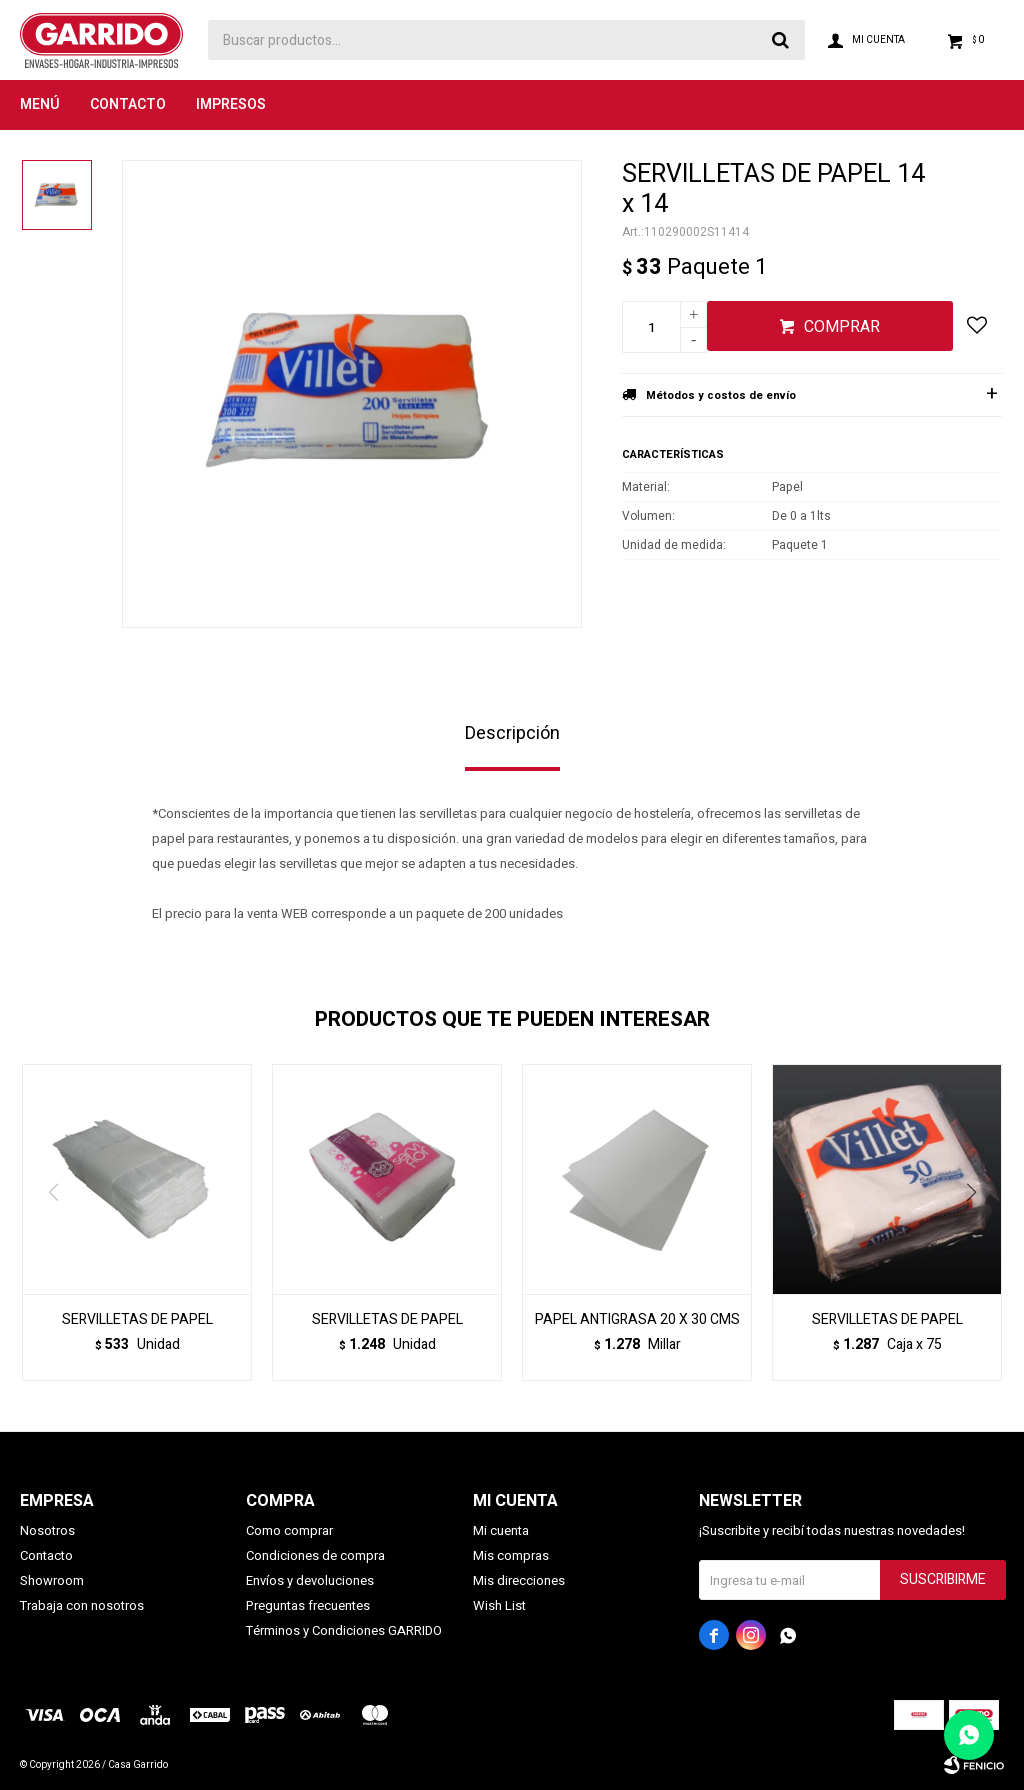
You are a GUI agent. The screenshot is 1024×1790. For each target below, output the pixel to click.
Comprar (842, 327)
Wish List (499, 1605)
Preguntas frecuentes (308, 1605)
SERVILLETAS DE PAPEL (137, 1320)
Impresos (231, 104)
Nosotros (47, 1530)
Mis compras (511, 1555)
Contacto (128, 104)
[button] (978, 1233)
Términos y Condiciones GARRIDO (344, 1630)
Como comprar (289, 1530)
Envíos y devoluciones (310, 1580)
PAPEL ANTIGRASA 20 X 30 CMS (637, 1320)
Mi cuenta (501, 1530)
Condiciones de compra (315, 1555)
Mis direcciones (519, 1580)
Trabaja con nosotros (82, 1605)
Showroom (52, 1580)
